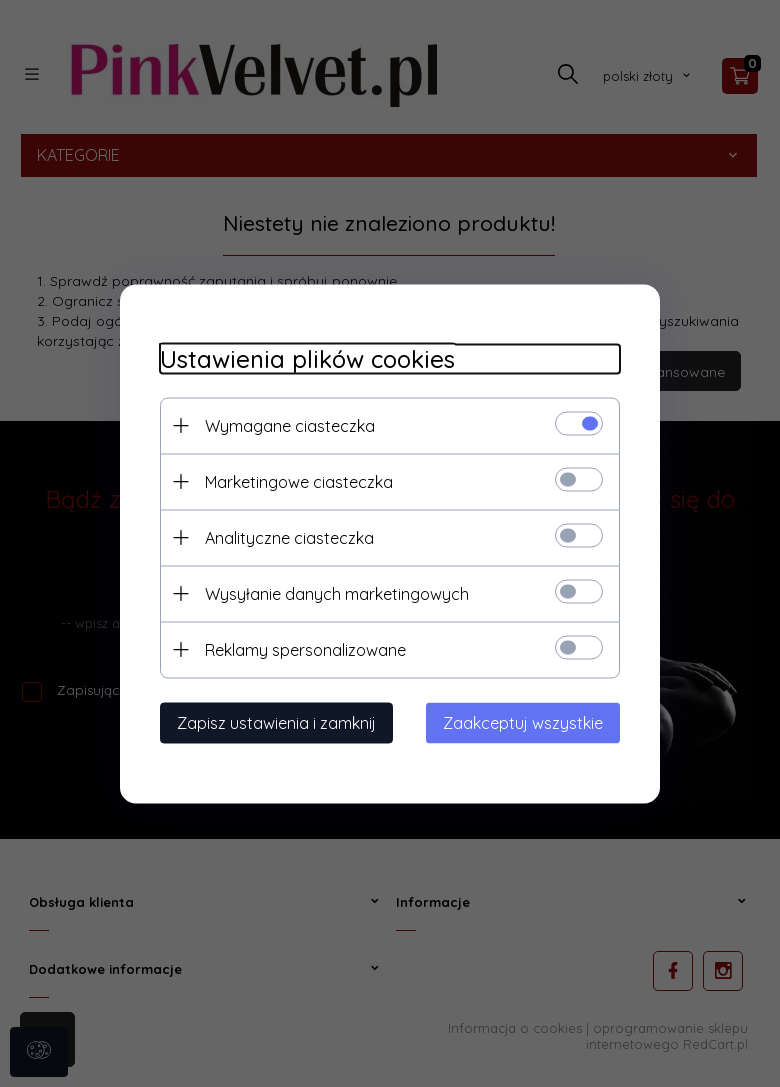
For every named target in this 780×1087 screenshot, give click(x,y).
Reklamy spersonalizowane (305, 649)
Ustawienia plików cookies (307, 358)
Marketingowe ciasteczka (299, 481)
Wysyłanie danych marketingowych (337, 593)
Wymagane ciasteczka (290, 425)
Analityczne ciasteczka (289, 537)
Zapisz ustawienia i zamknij (276, 722)
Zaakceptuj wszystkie (523, 722)
